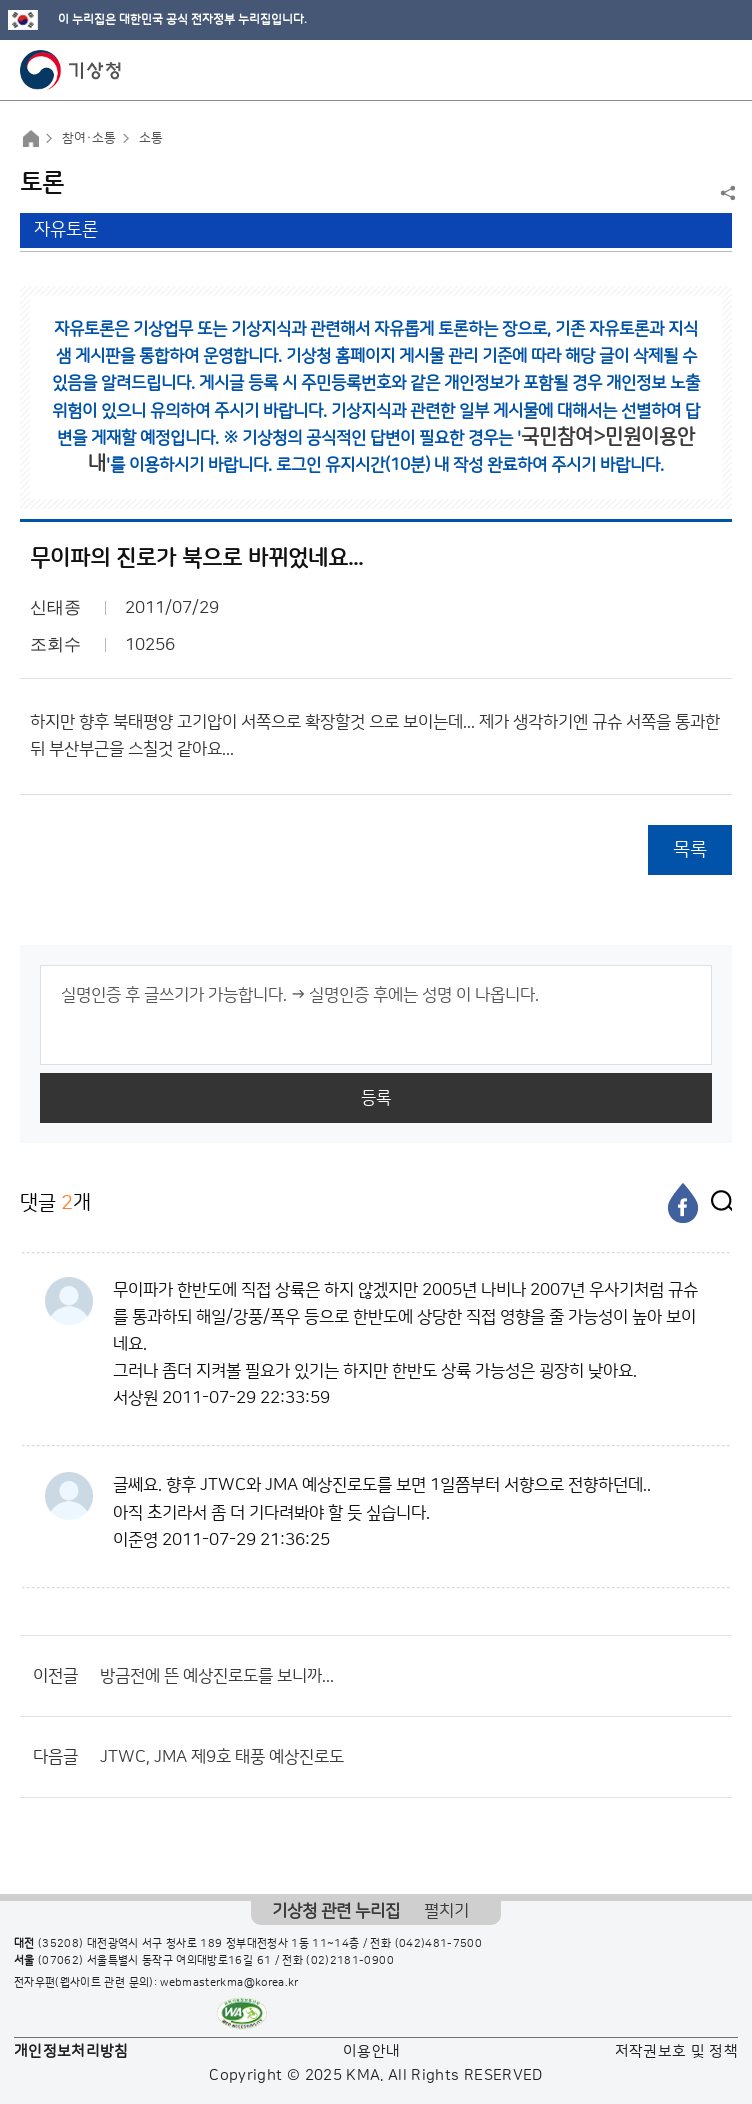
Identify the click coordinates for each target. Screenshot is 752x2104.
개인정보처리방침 (71, 2051)
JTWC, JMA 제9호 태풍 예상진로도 (222, 1757)
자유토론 (66, 230)
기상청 (71, 70)
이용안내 (371, 2051)
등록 (376, 1098)
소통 (151, 138)
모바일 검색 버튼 (687, 70)
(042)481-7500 (439, 1944)
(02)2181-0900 (350, 1961)
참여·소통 (89, 138)
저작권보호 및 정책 (677, 2051)
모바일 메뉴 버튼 (719, 70)
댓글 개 (55, 1202)
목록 (690, 849)
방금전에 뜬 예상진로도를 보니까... (217, 1676)
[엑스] (717, 1203)
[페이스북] (683, 1203)
